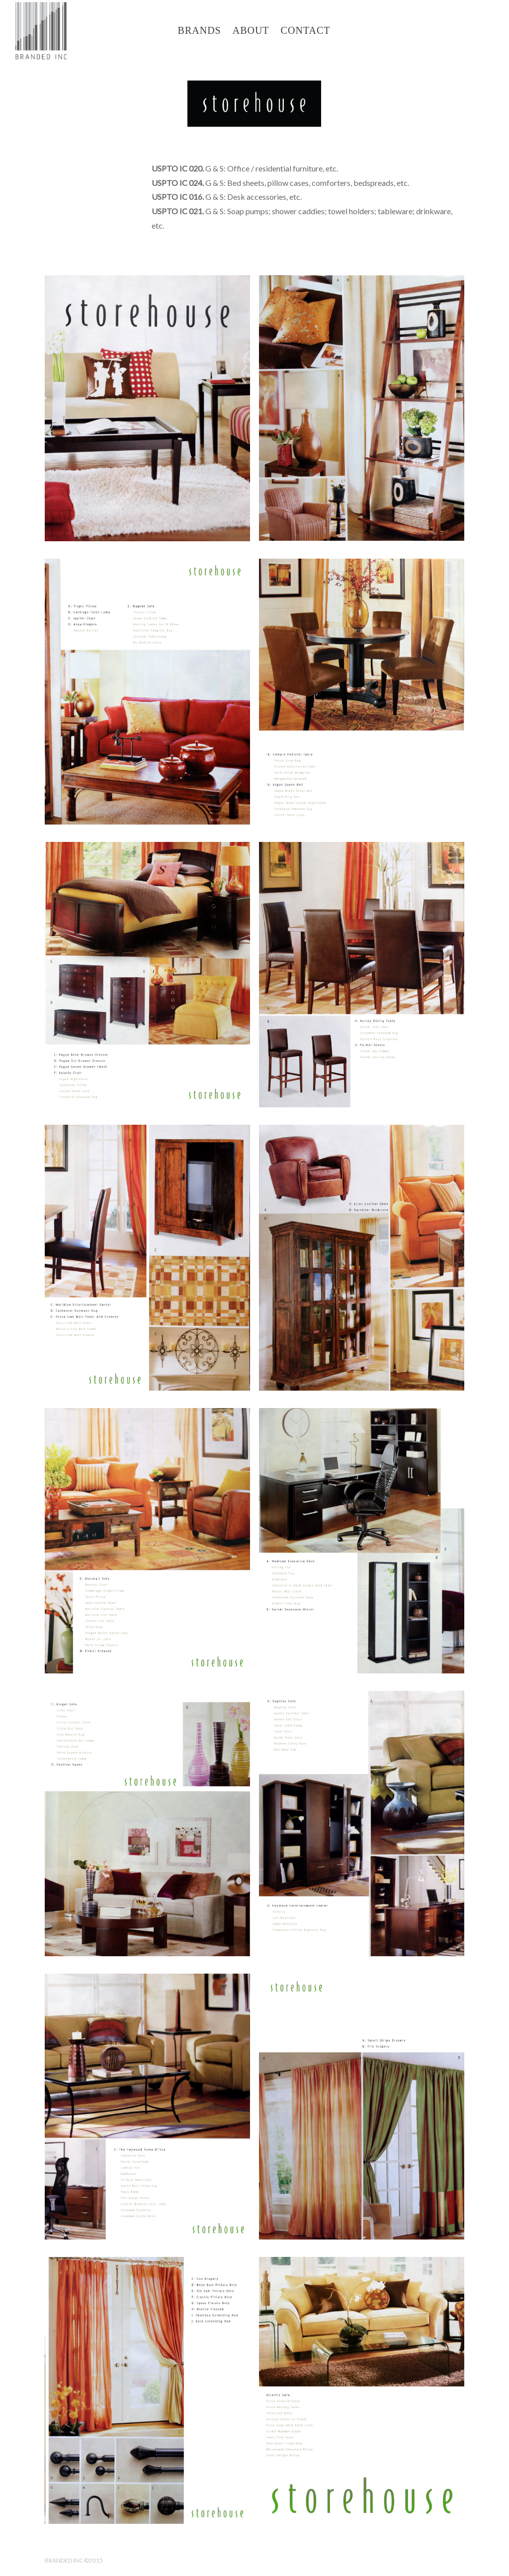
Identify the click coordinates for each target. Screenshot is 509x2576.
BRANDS (199, 30)
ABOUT (251, 30)
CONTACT (306, 30)
